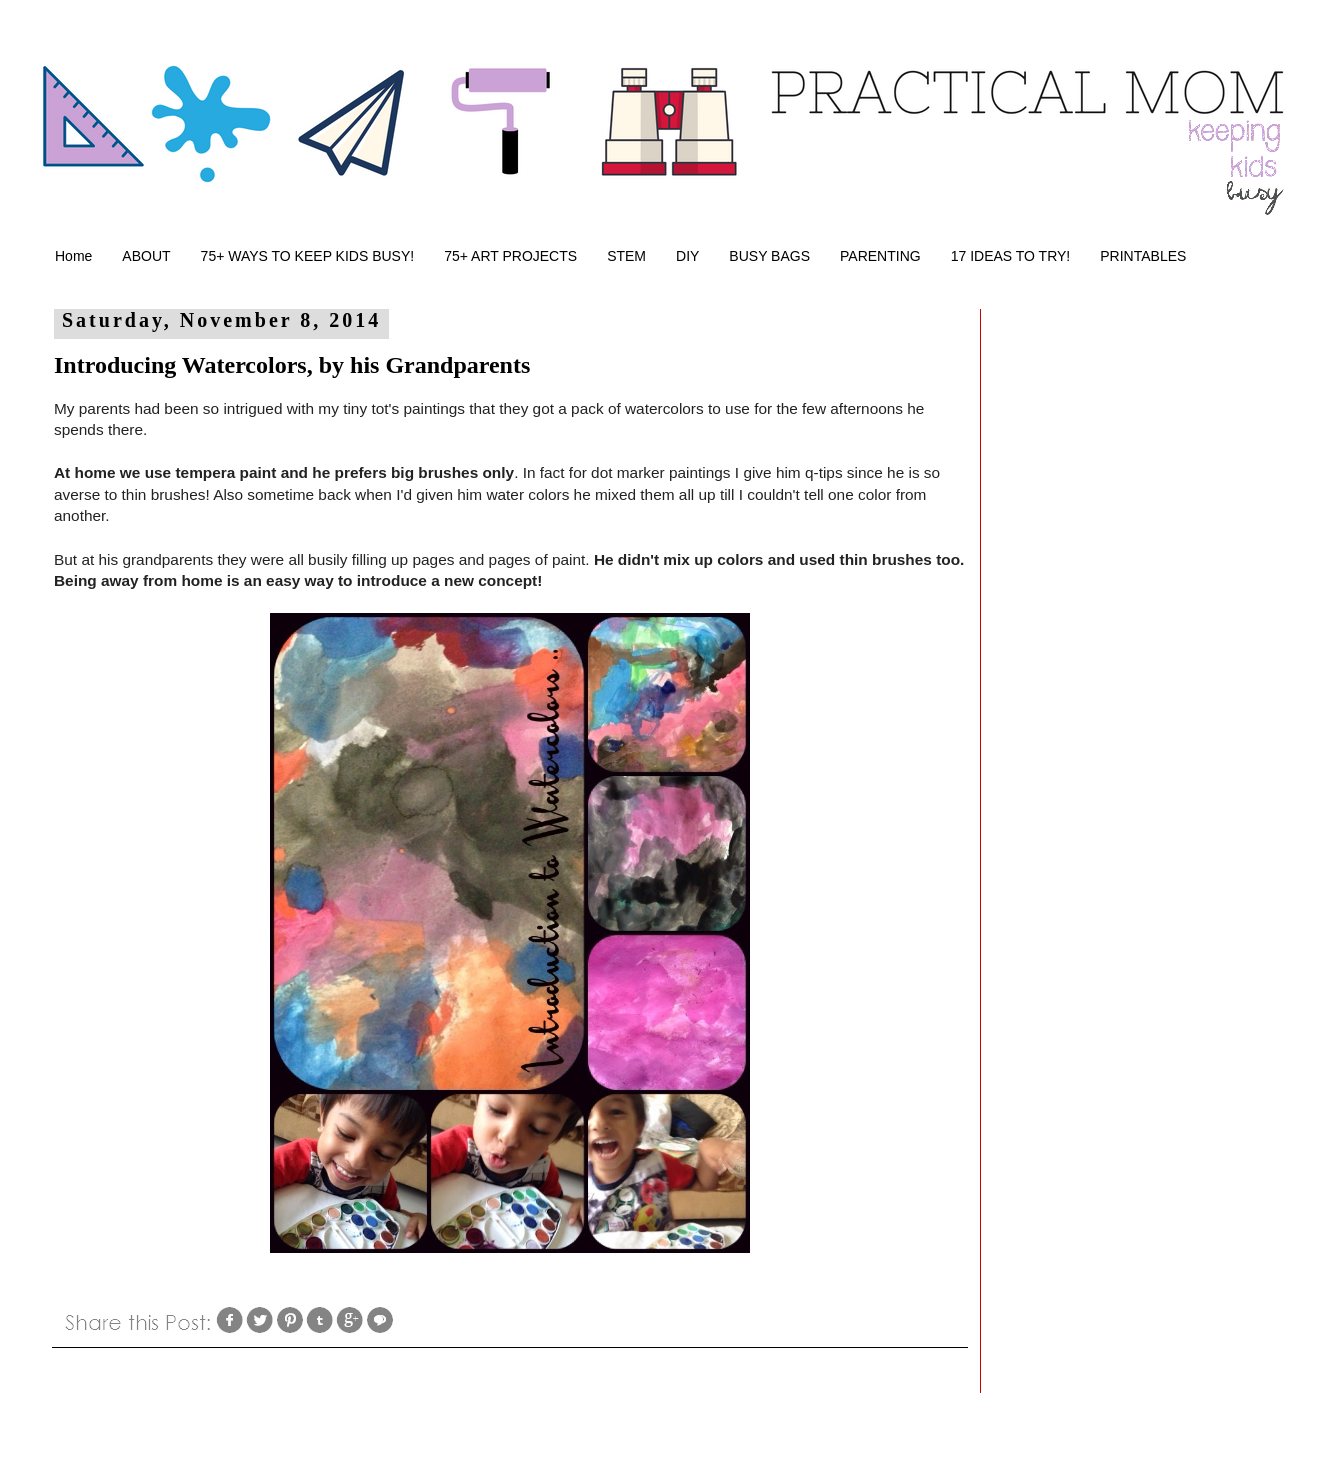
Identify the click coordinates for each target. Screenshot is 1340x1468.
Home (73, 256)
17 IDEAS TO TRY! (1011, 256)
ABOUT (146, 256)
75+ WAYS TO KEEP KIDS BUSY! (308, 256)
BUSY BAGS (769, 256)
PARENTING (880, 256)
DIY (687, 256)
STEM (626, 256)
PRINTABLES (1143, 256)
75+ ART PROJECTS (510, 256)
